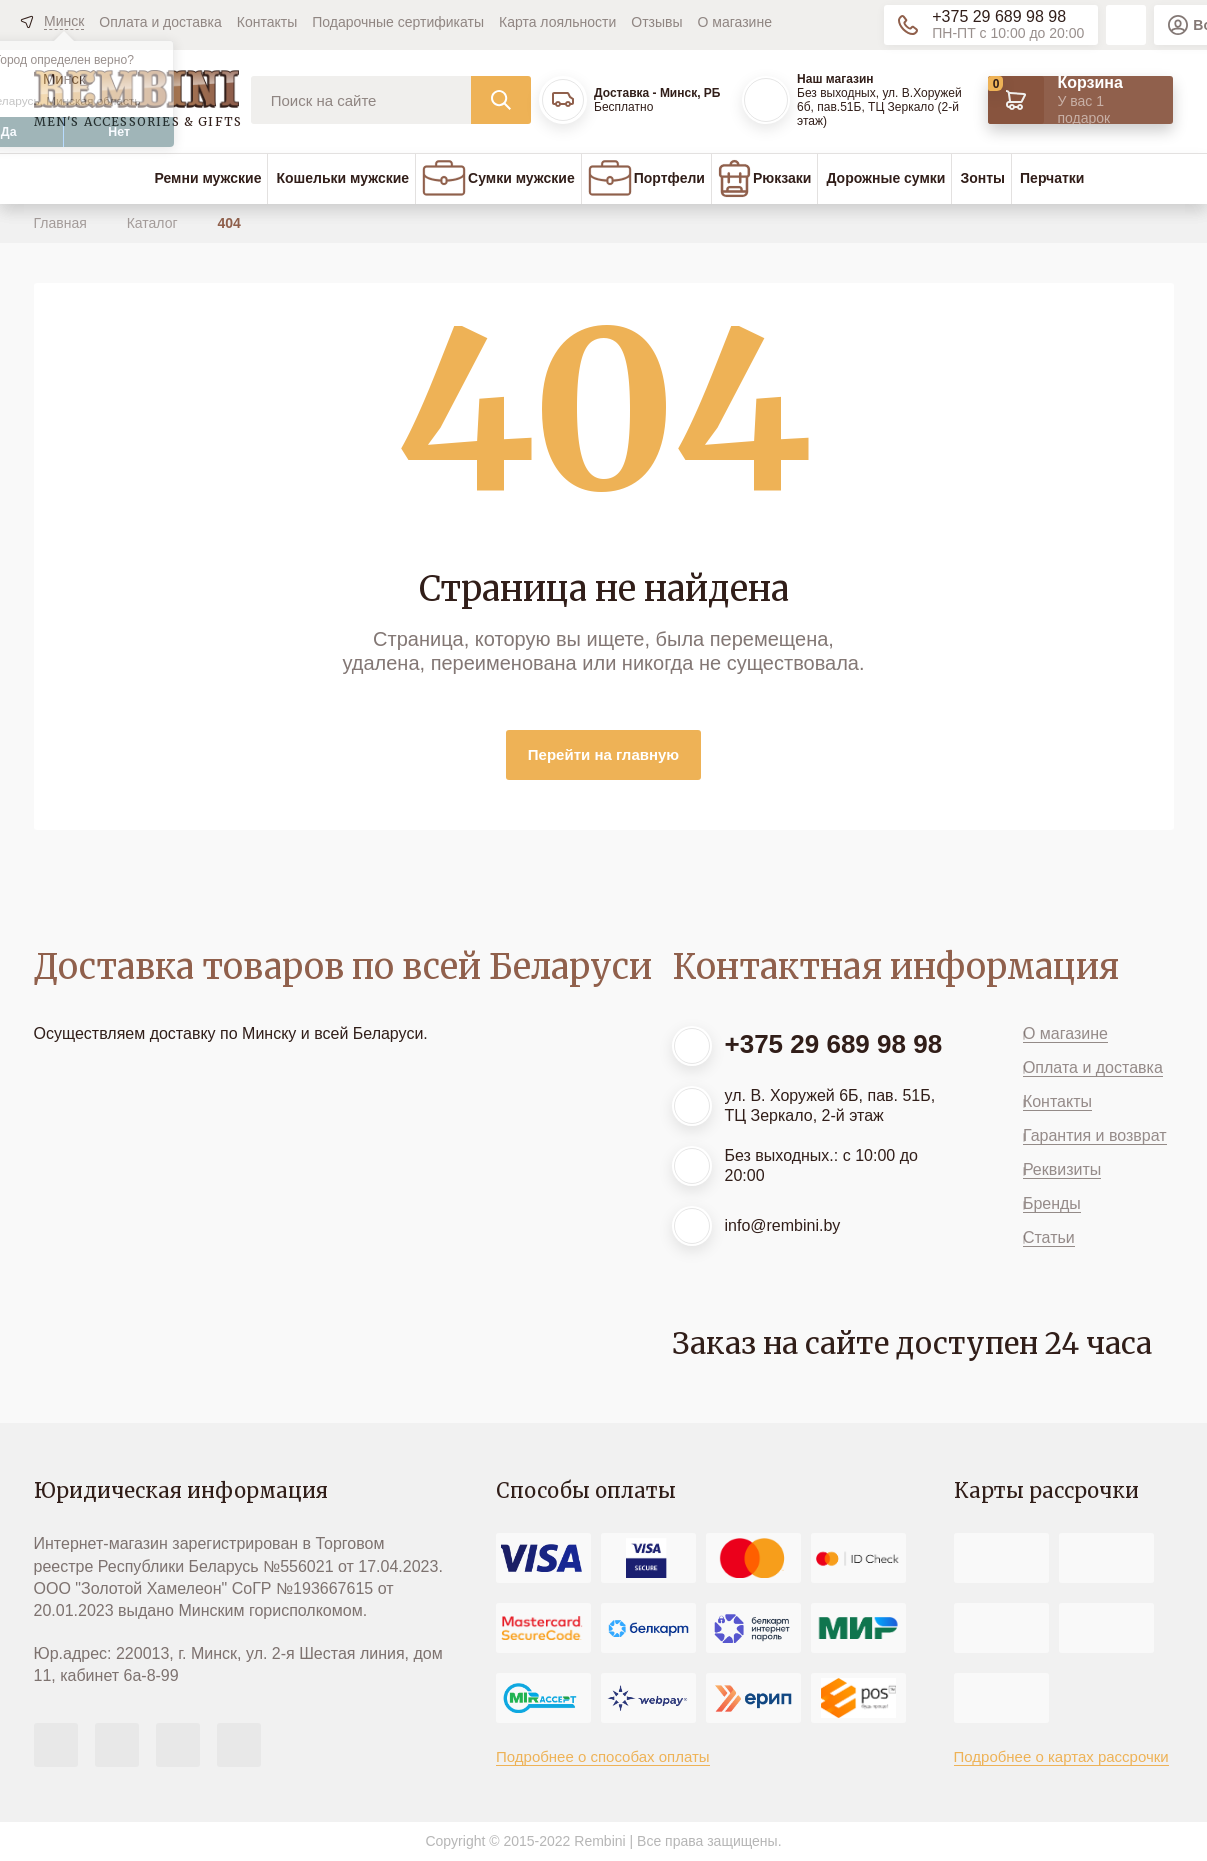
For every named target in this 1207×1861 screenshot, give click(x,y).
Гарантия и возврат (1095, 1135)
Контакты (267, 22)
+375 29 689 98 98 (999, 16)
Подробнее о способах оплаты (603, 1756)
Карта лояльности (557, 22)
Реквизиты (1062, 1169)
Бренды (1052, 1203)
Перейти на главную (603, 754)
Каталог (154, 223)
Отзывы (656, 22)
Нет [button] (119, 132)
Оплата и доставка (160, 22)
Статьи (1049, 1237)
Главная (62, 223)
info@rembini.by (783, 1225)
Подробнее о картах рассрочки (1061, 1756)
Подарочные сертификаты (398, 22)
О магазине (735, 22)
